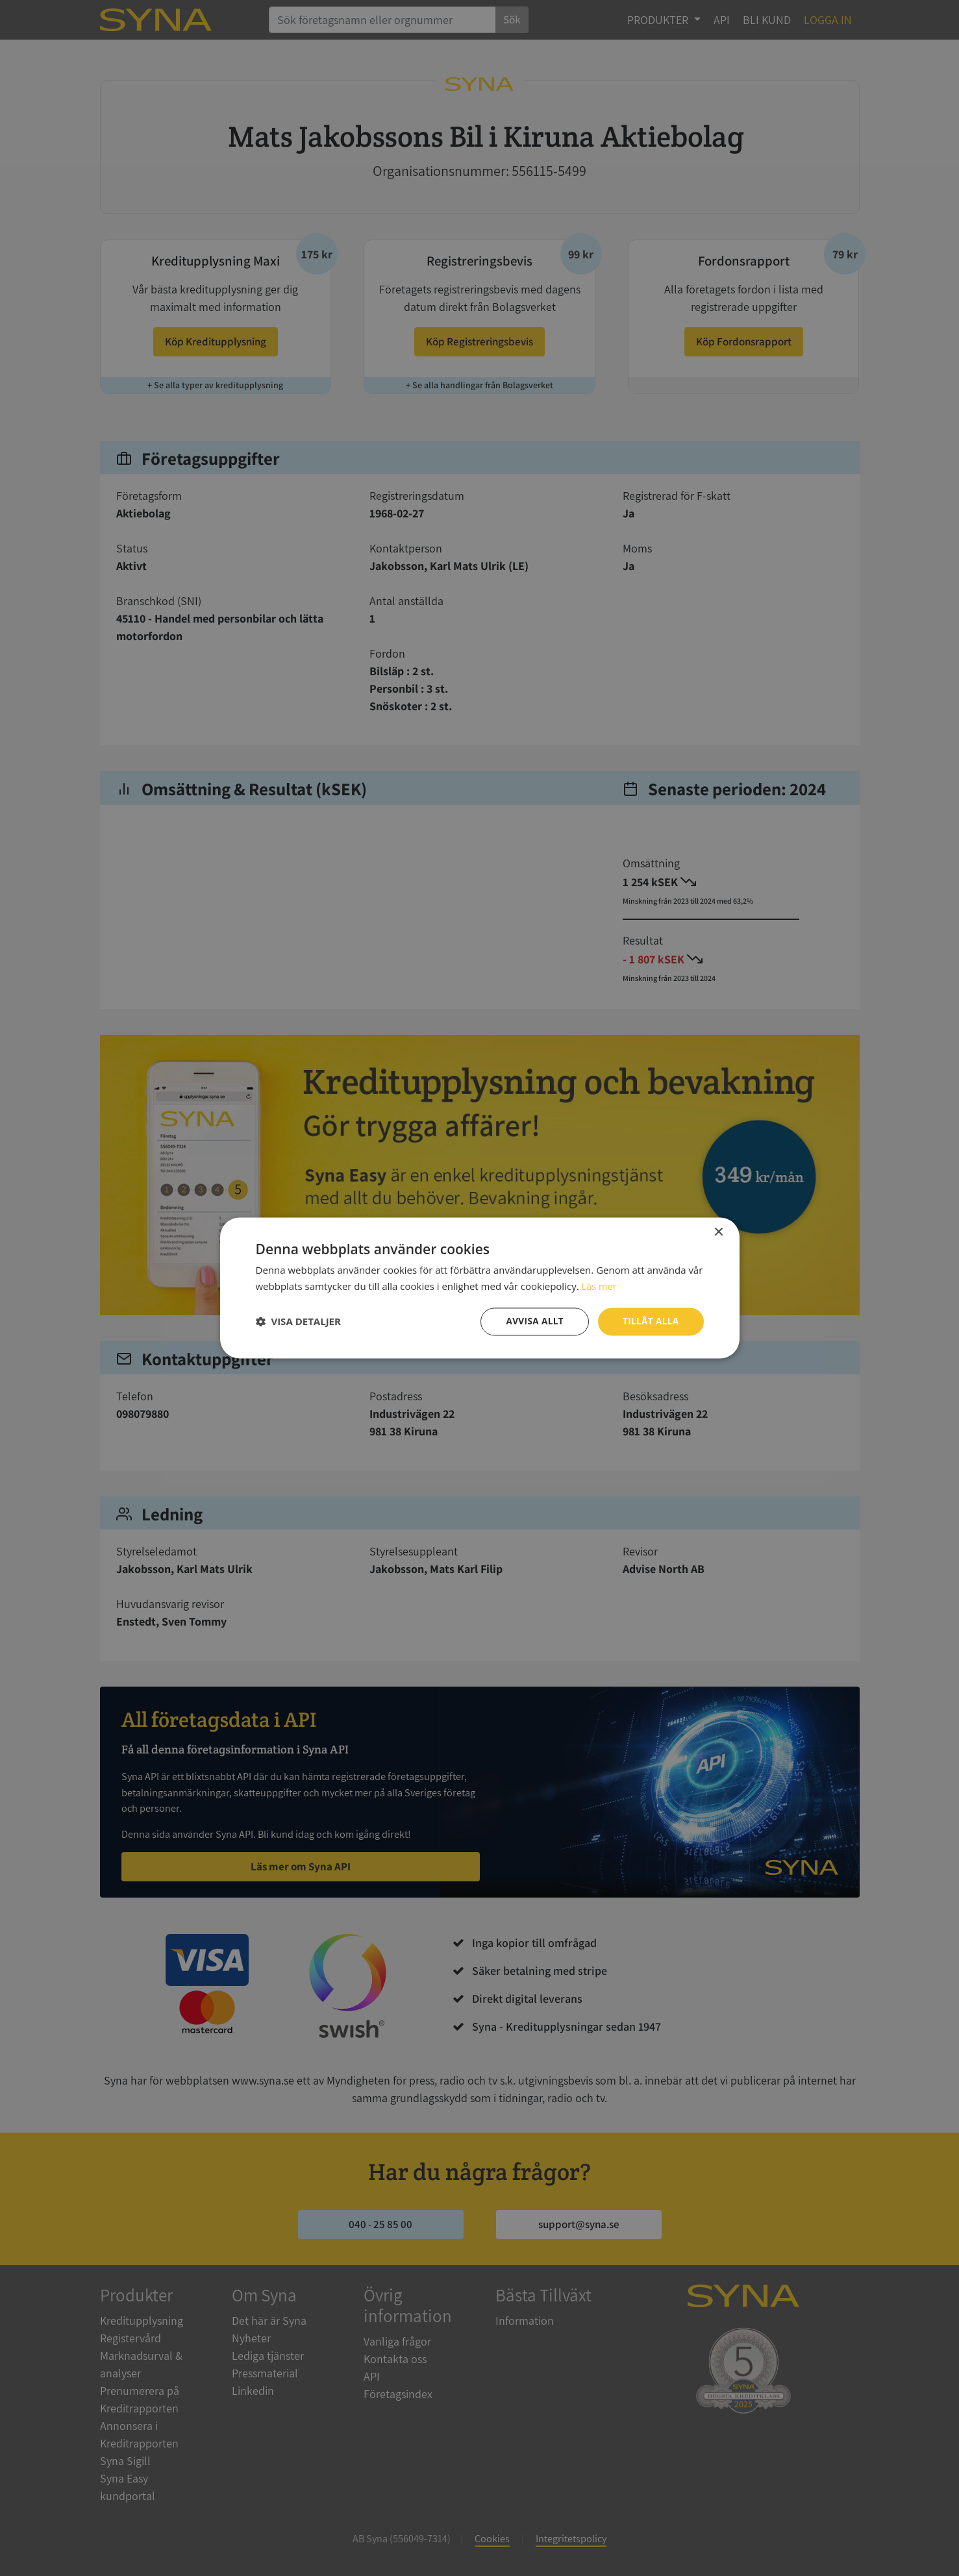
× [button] (718, 1232)
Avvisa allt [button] (532, 1321)
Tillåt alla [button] (650, 1321)
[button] (298, 1322)
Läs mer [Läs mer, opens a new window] (599, 1286)
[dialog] (479, 1288)
